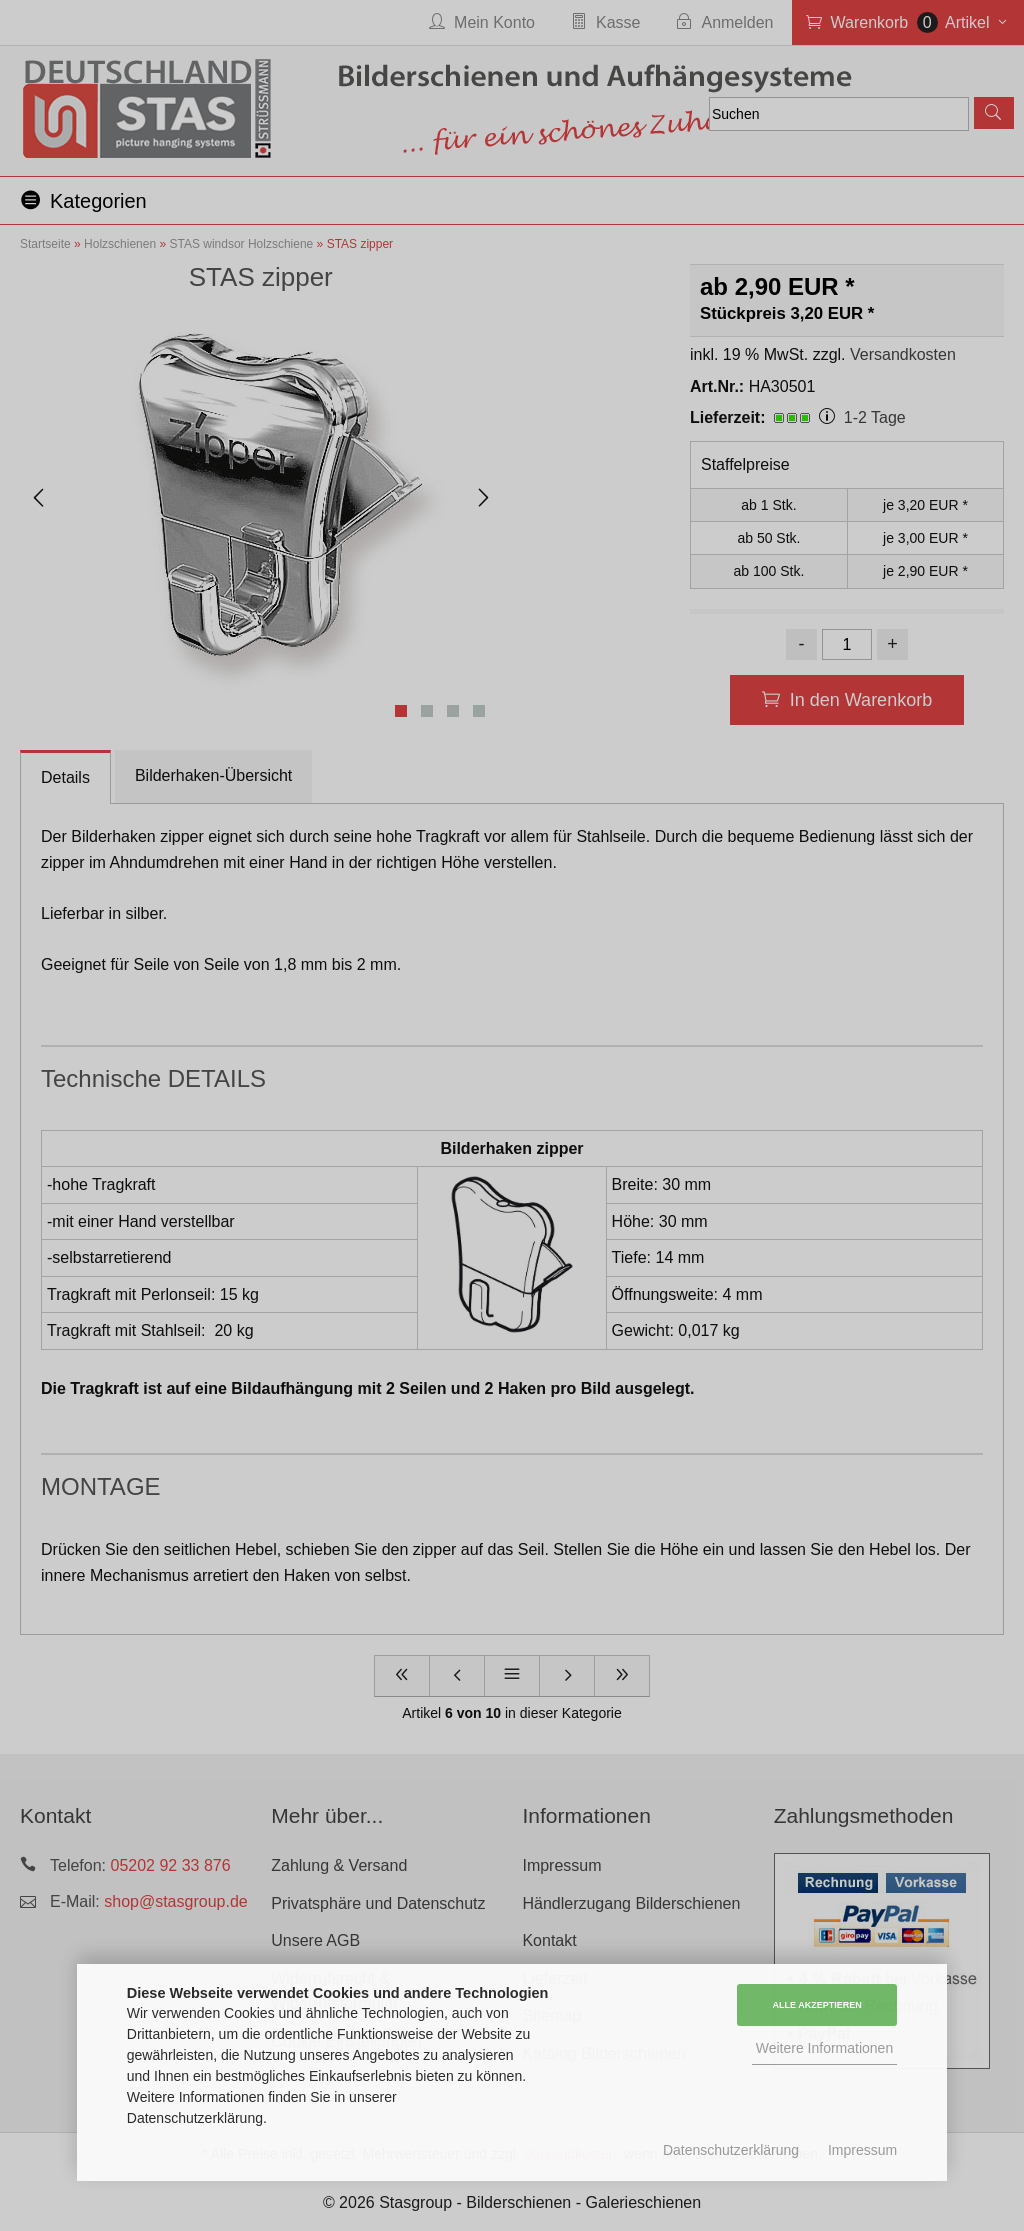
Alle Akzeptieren (817, 2005)
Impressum (862, 2150)
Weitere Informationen (824, 2048)
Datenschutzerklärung (731, 2150)
